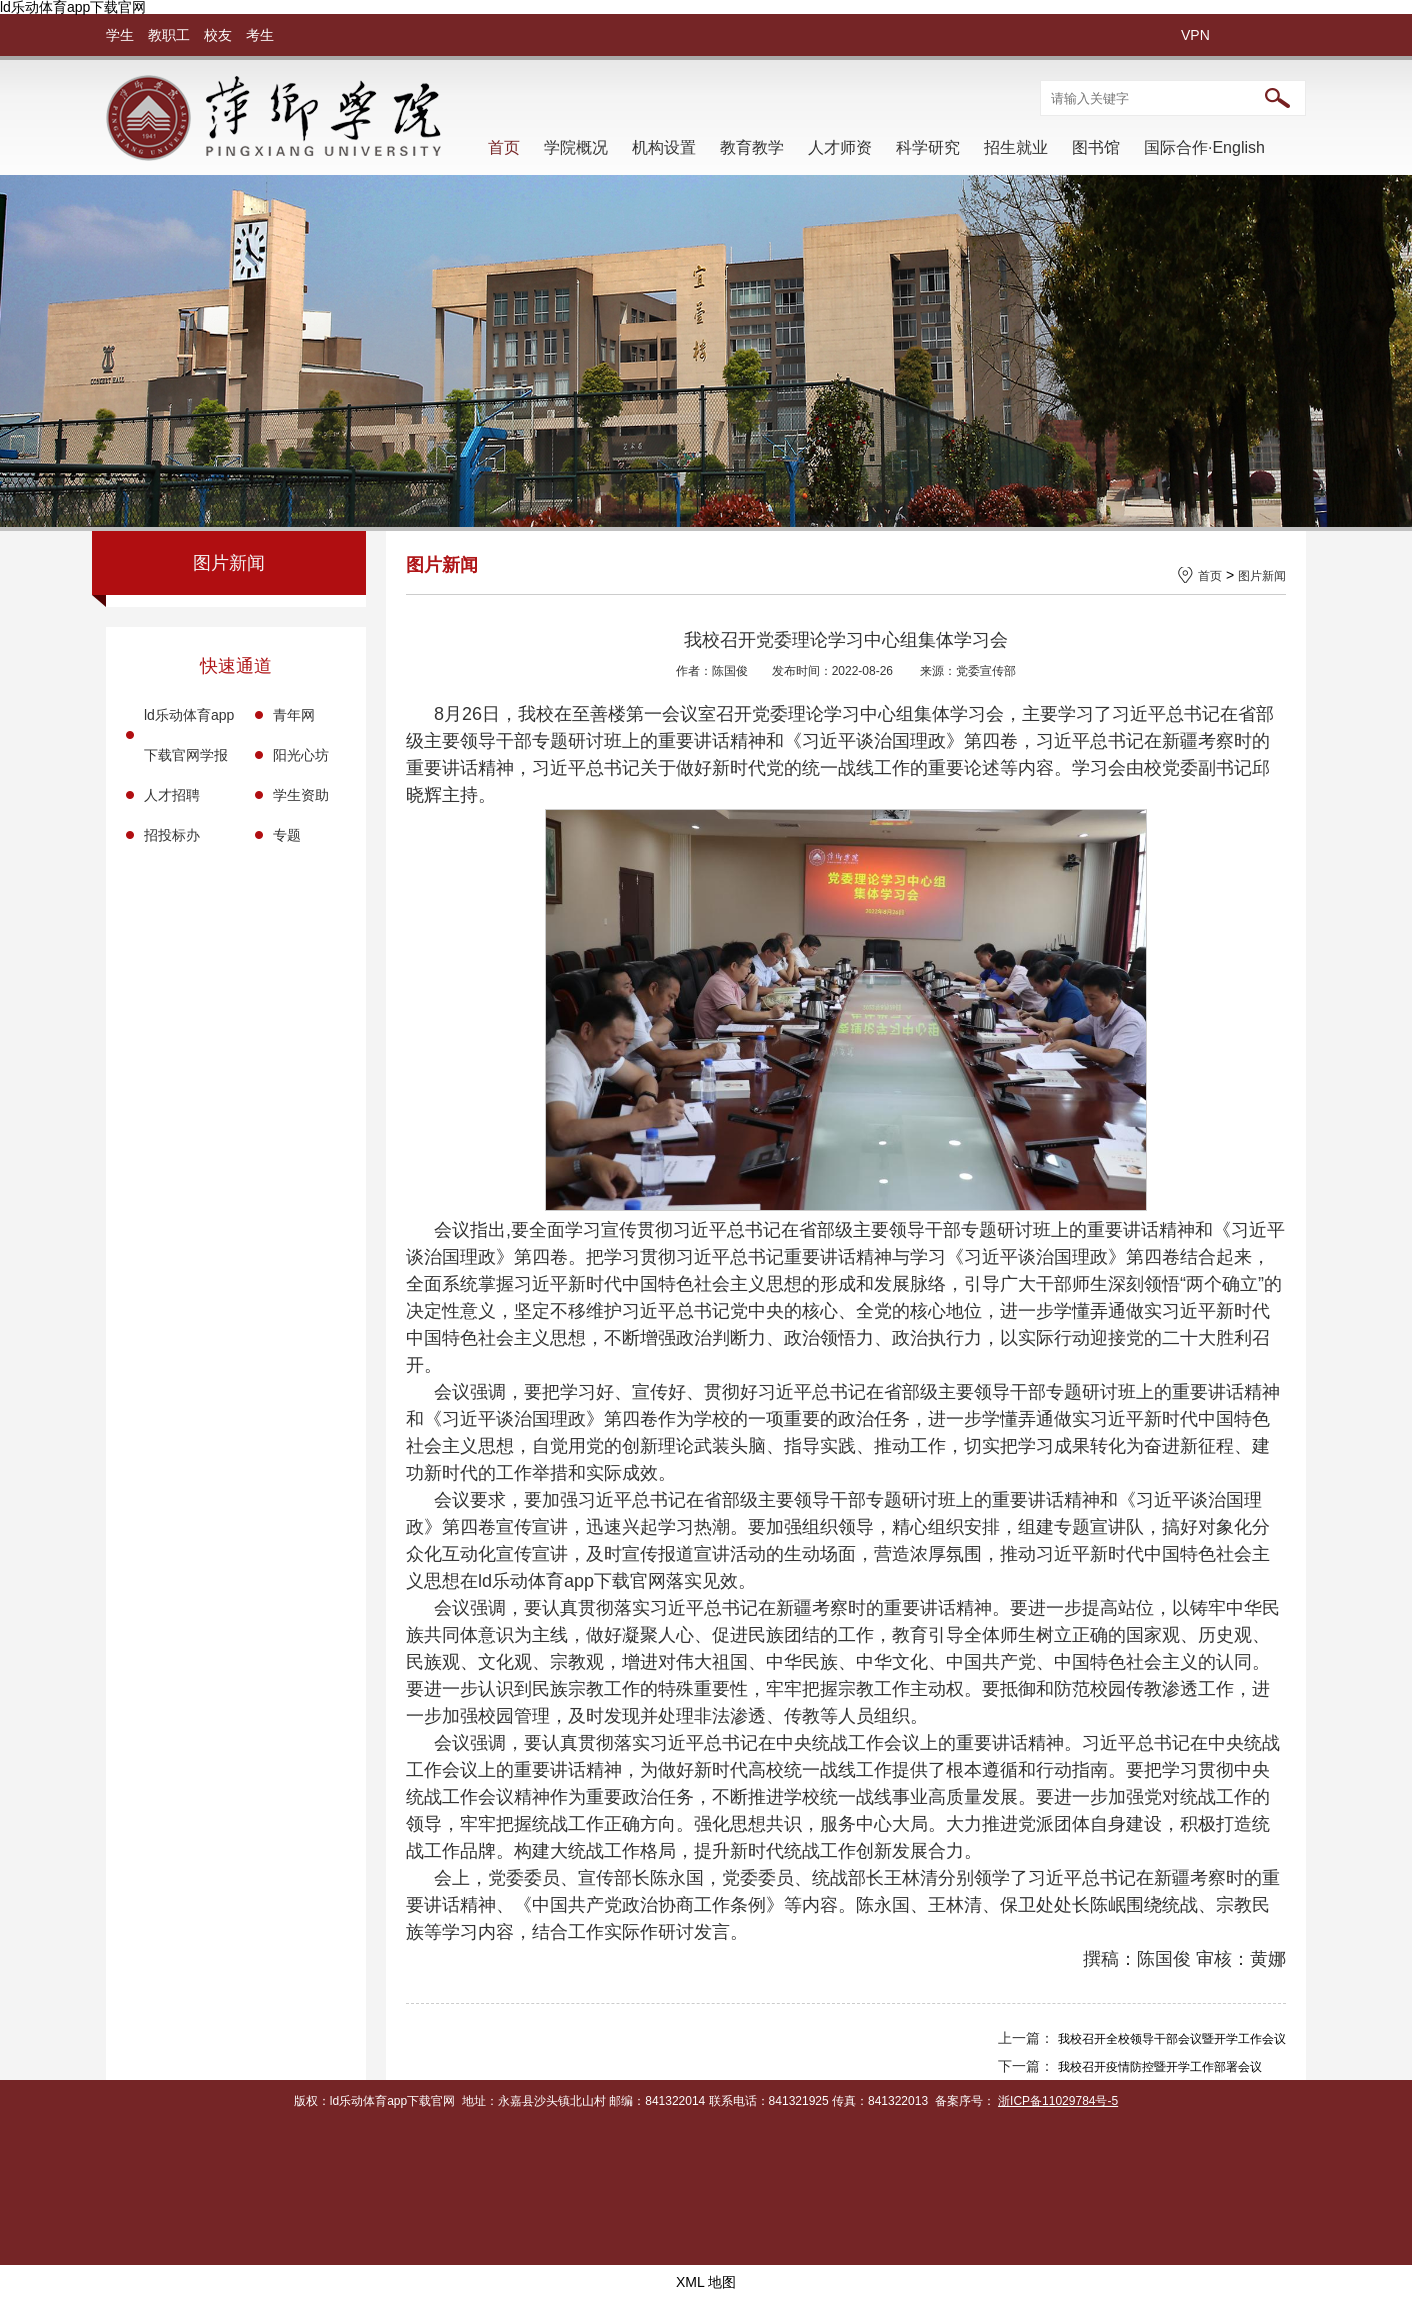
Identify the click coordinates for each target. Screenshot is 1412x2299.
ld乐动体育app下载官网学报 (189, 735)
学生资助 (301, 795)
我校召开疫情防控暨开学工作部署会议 (1160, 2067)
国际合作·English (1204, 147)
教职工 (169, 35)
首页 (504, 147)
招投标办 (172, 835)
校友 (218, 35)
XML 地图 (706, 2282)
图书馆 (1096, 147)
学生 (120, 35)
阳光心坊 (301, 755)
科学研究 (928, 147)
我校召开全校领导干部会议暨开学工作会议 (1172, 2039)
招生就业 (1016, 147)
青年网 (294, 715)
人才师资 (840, 147)
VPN (1195, 35)
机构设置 (664, 147)
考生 (260, 35)
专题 (287, 835)
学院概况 (576, 147)
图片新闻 (1262, 576)
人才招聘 (172, 795)
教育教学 (752, 147)
